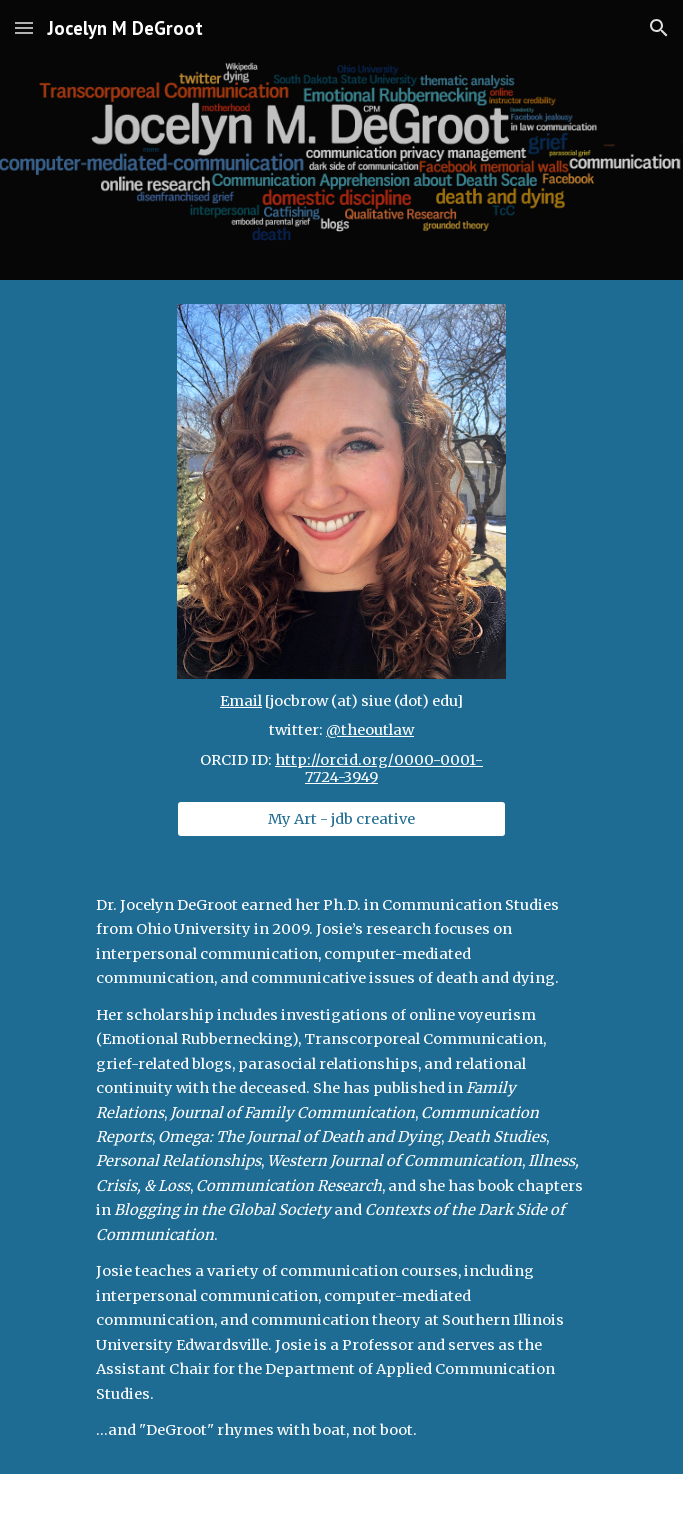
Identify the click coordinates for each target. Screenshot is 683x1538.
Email (241, 701)
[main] (341, 740)
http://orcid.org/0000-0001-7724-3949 (379, 769)
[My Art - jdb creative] (341, 818)
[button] (24, 27)
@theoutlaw (370, 730)
